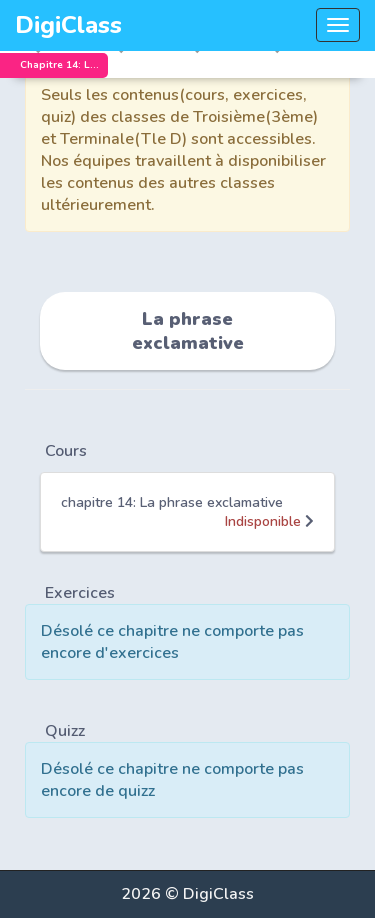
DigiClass (68, 25)
